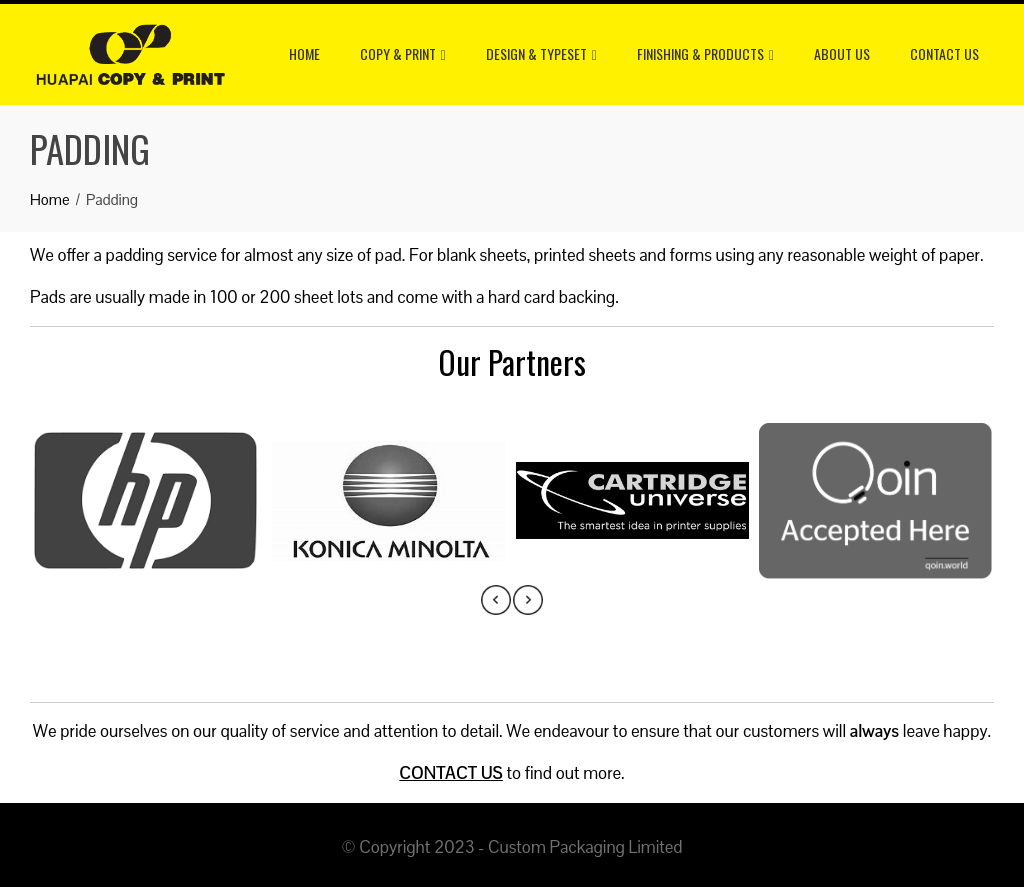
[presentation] (496, 600)
